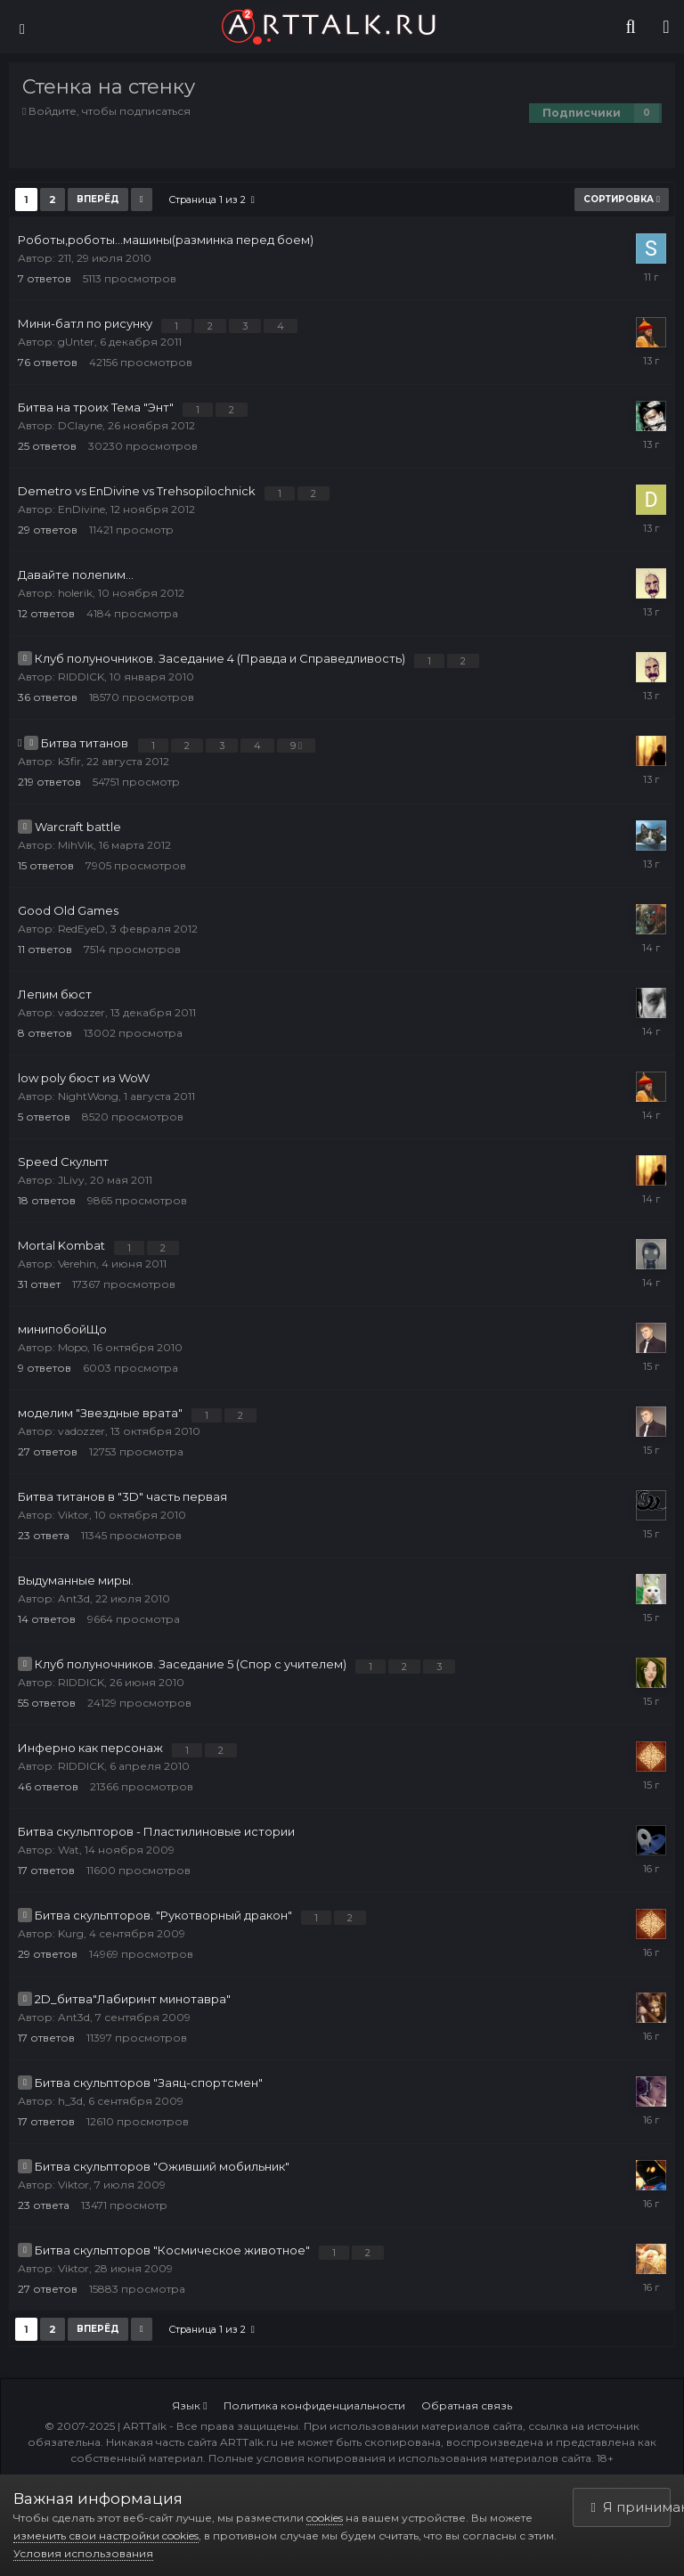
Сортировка (621, 199)
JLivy (71, 1179)
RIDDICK (81, 676)
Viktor (73, 1514)
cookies (324, 2517)
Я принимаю (631, 2507)
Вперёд (98, 199)
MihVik (76, 845)
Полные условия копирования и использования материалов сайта (399, 2458)
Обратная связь (466, 2405)
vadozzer (81, 1012)
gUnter (76, 341)
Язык (189, 2405)
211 (64, 258)
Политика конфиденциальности (314, 2405)
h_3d (70, 2100)
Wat (68, 1849)
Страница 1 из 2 (211, 199)
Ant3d (74, 1598)
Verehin (77, 1263)
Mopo (72, 1347)
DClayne (80, 425)
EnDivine (81, 509)
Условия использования (83, 2553)
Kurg (71, 1933)
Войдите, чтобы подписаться (109, 111)
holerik (75, 592)
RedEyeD (81, 928)
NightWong (88, 1096)
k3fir (69, 761)
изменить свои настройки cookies (106, 2535)
